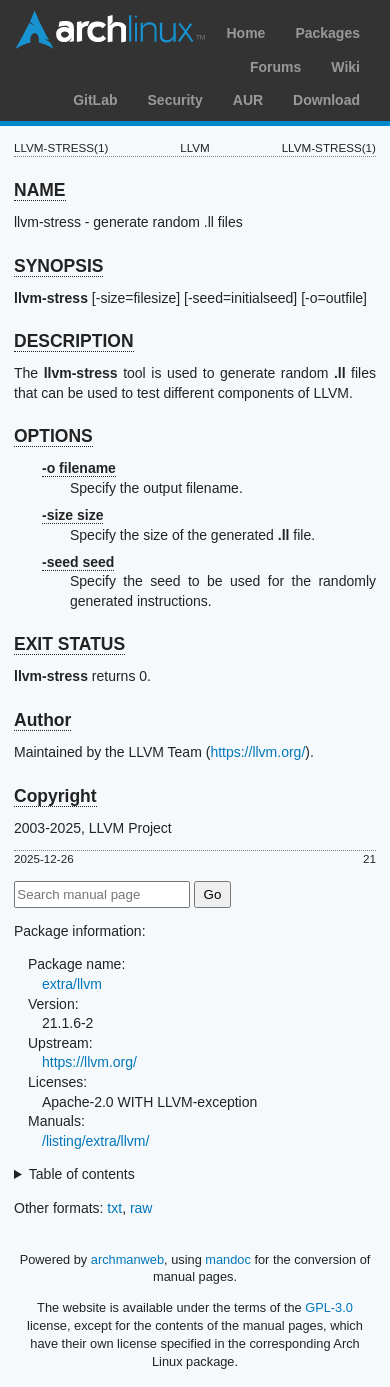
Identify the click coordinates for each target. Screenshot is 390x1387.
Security (175, 100)
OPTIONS (53, 436)
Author (42, 720)
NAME (40, 190)
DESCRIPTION (74, 341)
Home (245, 33)
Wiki (345, 67)
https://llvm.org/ (257, 752)
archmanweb (127, 1259)
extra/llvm (72, 984)
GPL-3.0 (329, 1307)
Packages (327, 33)
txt (114, 1208)
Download (326, 100)
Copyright (55, 796)
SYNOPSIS (58, 266)
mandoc (228, 1259)
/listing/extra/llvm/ (95, 1141)
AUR (248, 100)
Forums (275, 67)
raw (141, 1208)
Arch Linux (110, 30)
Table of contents (82, 1174)
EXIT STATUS (69, 644)
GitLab (95, 100)
